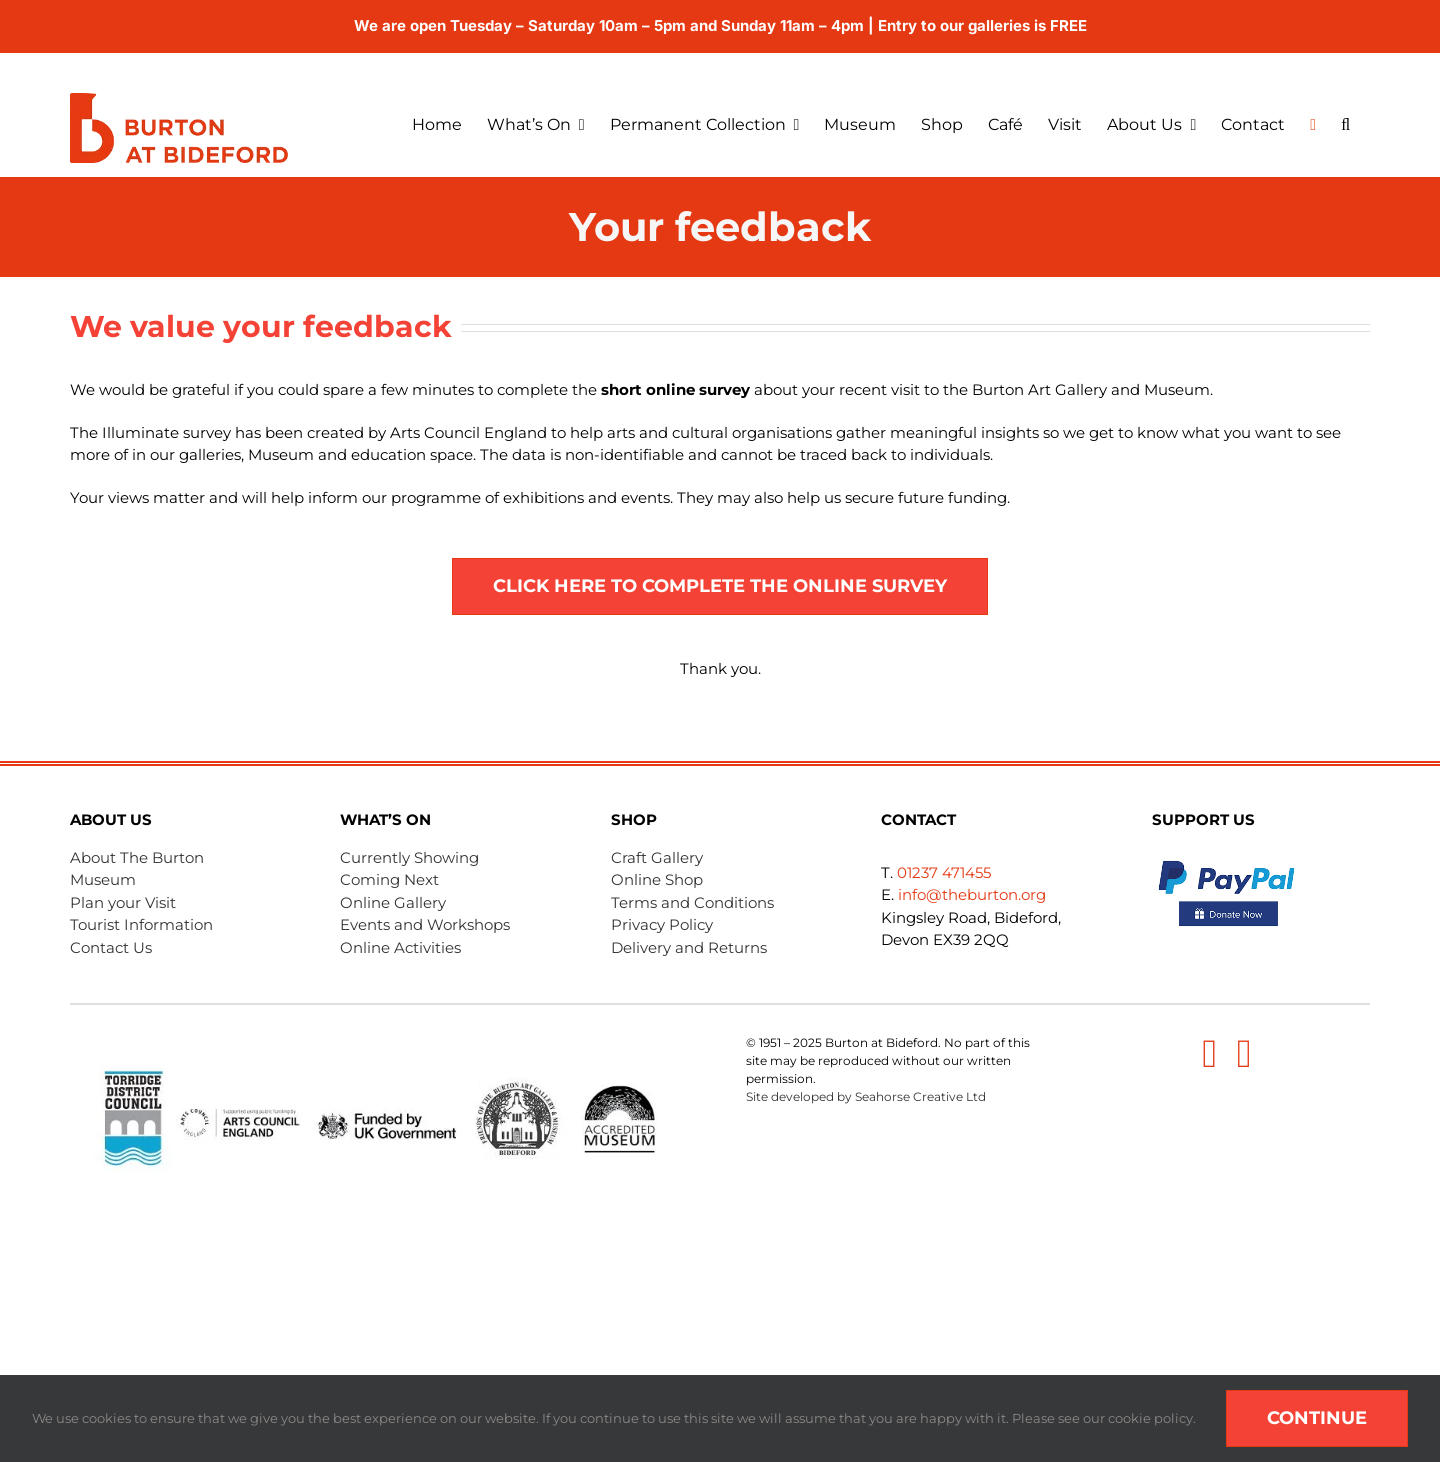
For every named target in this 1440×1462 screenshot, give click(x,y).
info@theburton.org (972, 894)
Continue (1317, 1418)
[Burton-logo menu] (179, 100)
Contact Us (111, 947)
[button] (1355, 125)
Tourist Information (141, 924)
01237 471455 (944, 872)
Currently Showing (409, 857)
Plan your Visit (123, 902)
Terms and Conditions (692, 902)
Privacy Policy (662, 924)
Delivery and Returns (689, 947)
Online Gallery (393, 902)
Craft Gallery (657, 857)
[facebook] (1209, 1054)
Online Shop (657, 879)
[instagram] (1244, 1054)
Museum (103, 879)
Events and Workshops (425, 924)
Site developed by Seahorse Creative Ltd (866, 1096)
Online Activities (400, 947)
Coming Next (389, 879)
